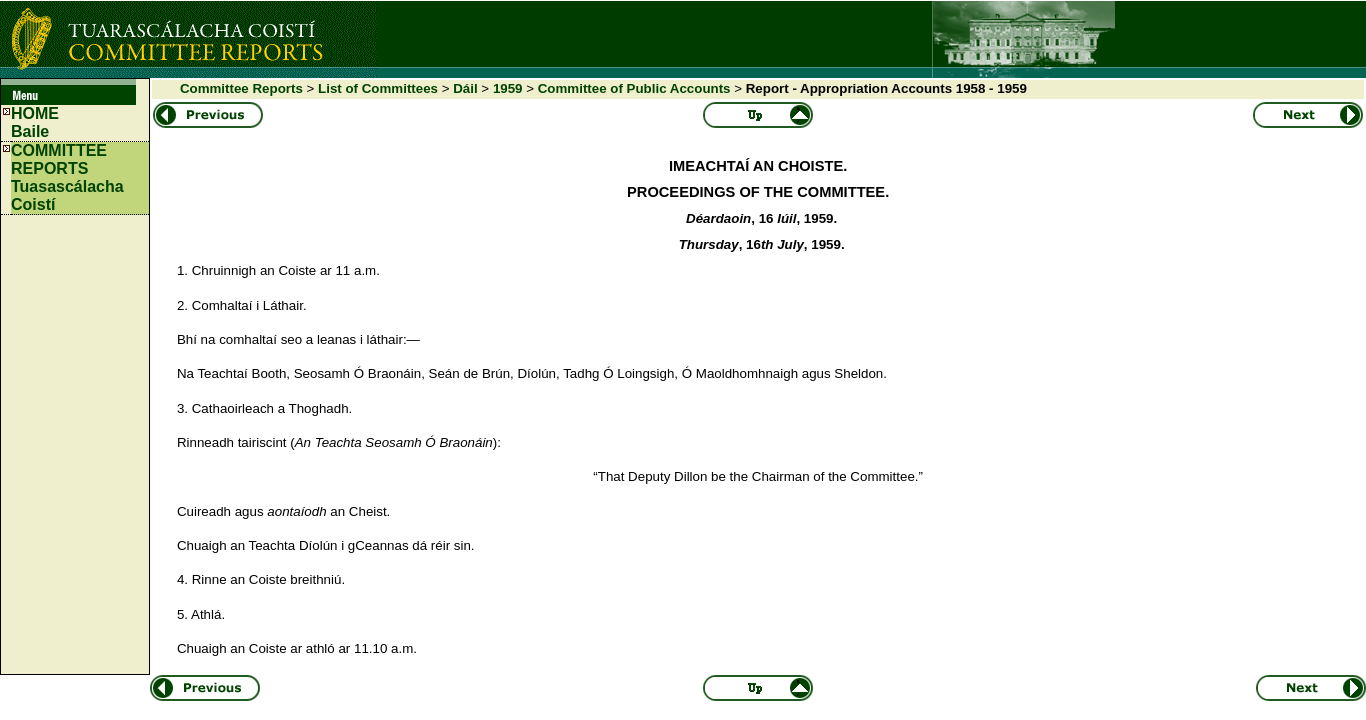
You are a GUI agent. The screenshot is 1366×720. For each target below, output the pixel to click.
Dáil (465, 88)
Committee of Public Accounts (634, 88)
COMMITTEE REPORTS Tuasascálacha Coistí (67, 177)
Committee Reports (241, 88)
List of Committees (378, 88)
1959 (508, 88)
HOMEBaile (35, 122)
